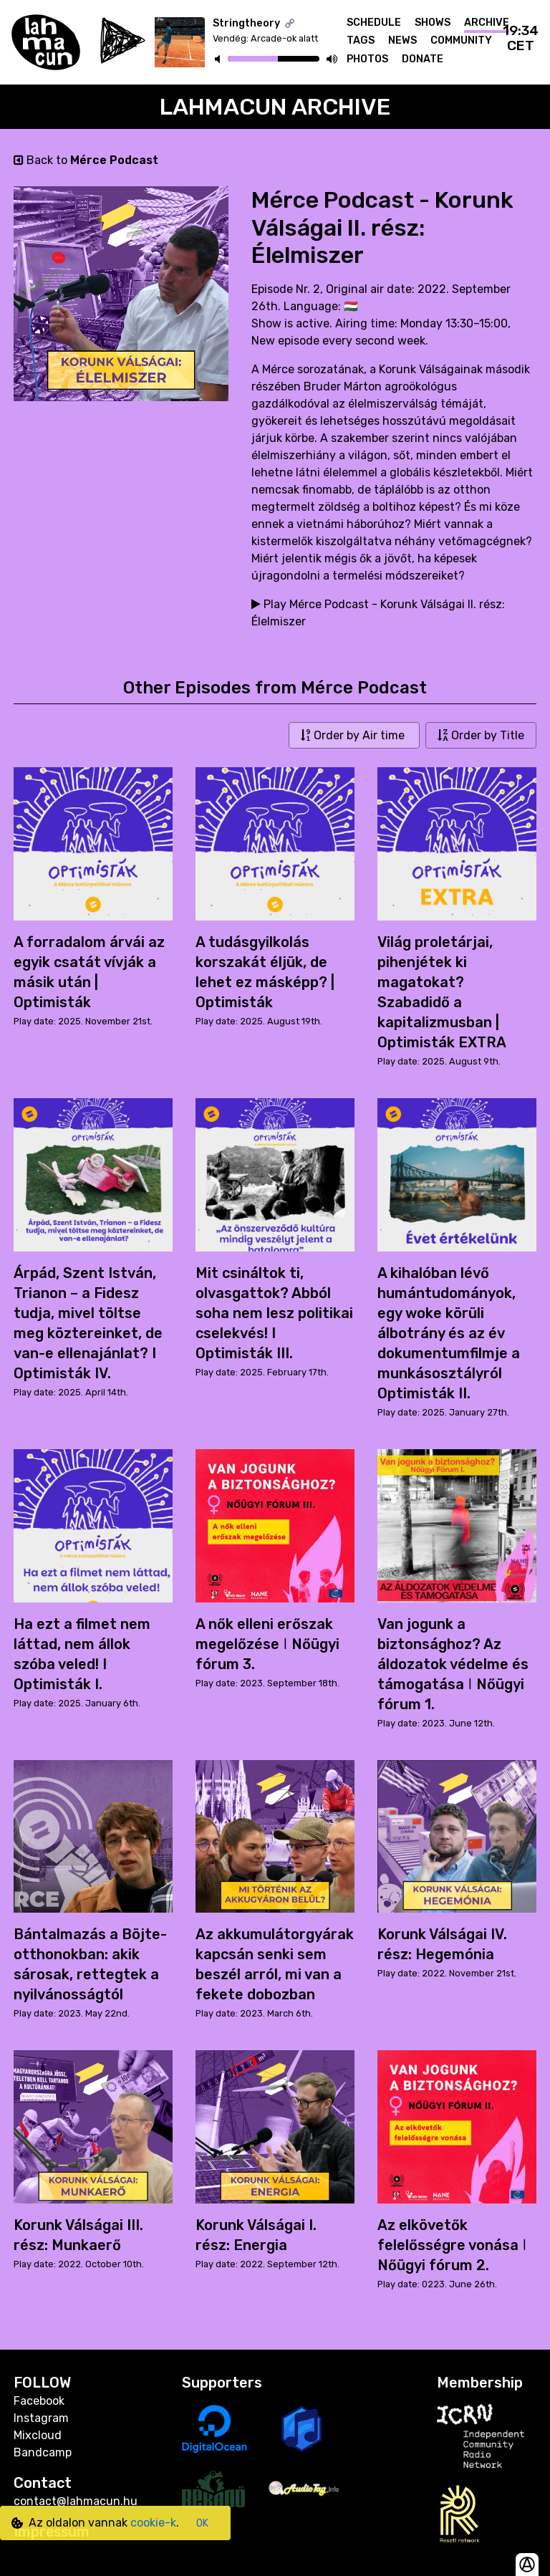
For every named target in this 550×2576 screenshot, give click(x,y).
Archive (486, 22)
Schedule (374, 22)
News (402, 40)
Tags (361, 40)
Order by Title (481, 735)
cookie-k (153, 2522)
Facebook (39, 2401)
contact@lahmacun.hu (76, 2501)
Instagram (41, 2418)
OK (202, 2523)
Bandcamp (43, 2452)
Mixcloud (38, 2435)
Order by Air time (354, 735)
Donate (422, 59)
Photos (367, 59)
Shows (432, 22)
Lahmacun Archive (275, 106)
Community (461, 40)
